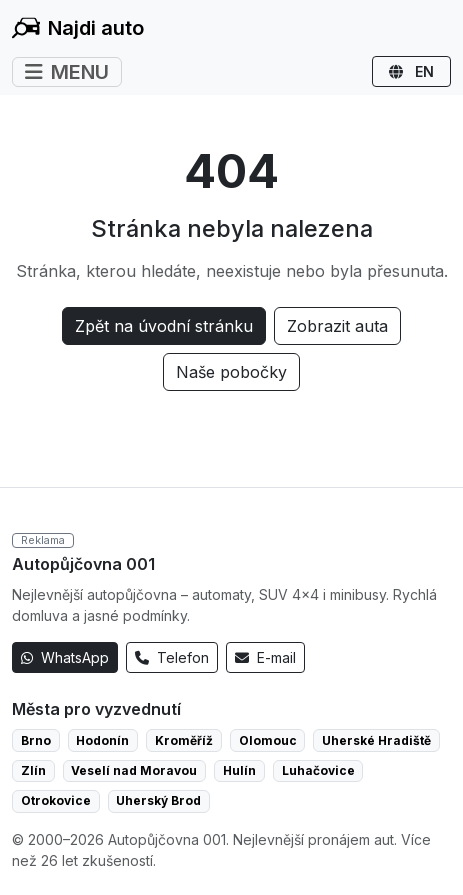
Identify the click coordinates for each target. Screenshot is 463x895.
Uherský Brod (158, 800)
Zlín (33, 770)
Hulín (239, 770)
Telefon (172, 657)
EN (411, 71)
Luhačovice (318, 770)
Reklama (43, 540)
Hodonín (102, 740)
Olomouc (268, 740)
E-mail (265, 657)
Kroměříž (184, 740)
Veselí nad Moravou (134, 770)
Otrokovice (56, 800)
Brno (36, 740)
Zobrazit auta (337, 326)
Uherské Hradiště (376, 740)
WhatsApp (65, 657)
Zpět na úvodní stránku (164, 326)
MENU (67, 72)
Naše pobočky (231, 372)
